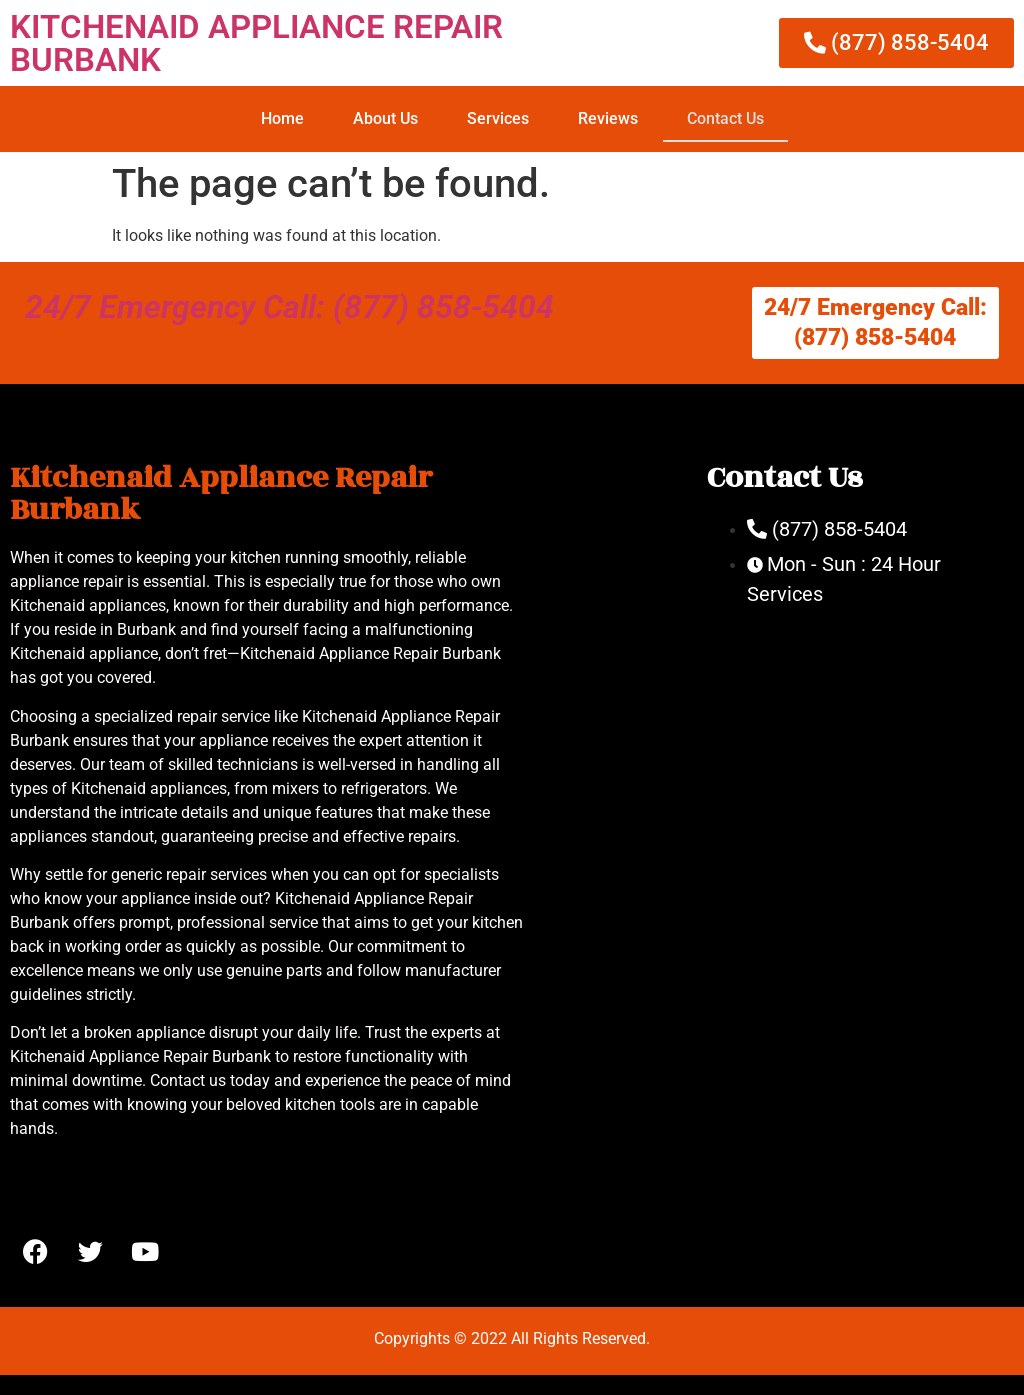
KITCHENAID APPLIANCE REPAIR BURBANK (256, 43)
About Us (385, 118)
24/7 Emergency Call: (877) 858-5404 (289, 307)
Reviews (608, 118)
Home (282, 118)
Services (498, 118)
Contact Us (725, 118)
